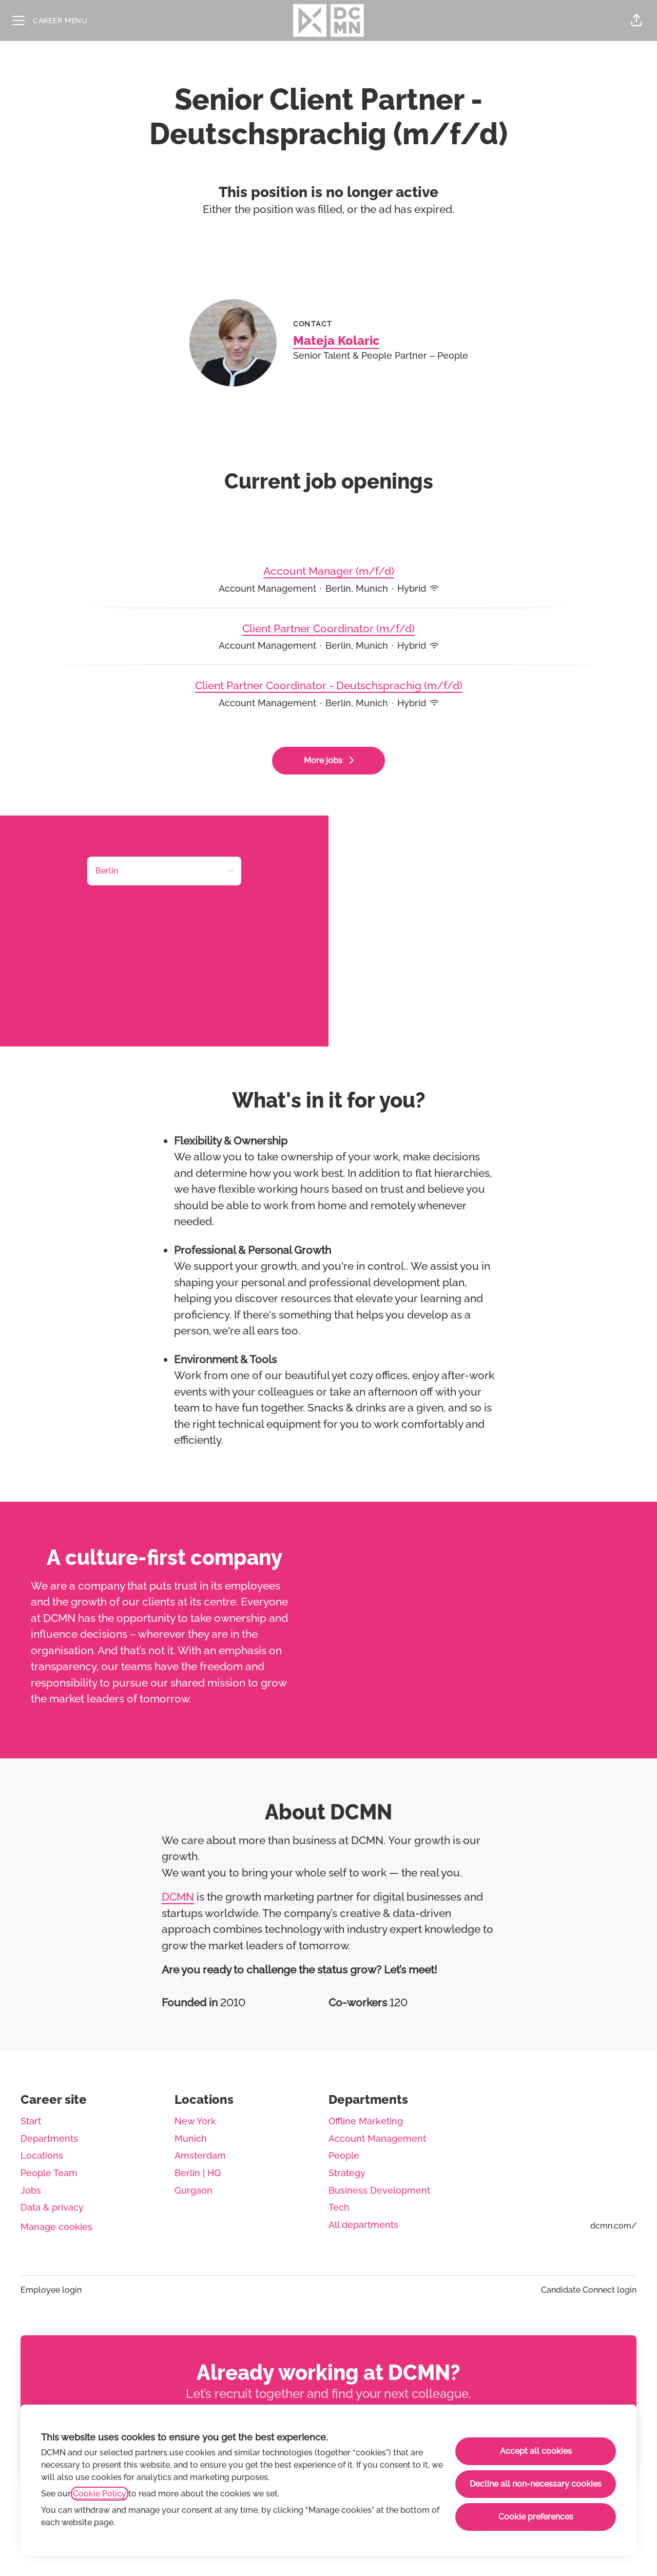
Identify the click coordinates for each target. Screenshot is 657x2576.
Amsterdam (200, 2155)
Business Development (379, 2190)
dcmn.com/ (613, 2226)
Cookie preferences (535, 2517)
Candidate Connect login (588, 2290)
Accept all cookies (536, 2451)
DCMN (178, 1896)
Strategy (346, 2172)
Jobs (31, 2190)
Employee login (51, 2290)
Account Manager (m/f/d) (328, 571)
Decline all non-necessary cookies (536, 2484)
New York (195, 2121)
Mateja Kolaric (336, 340)
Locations (42, 2155)
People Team (49, 2172)
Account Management (377, 2138)
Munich (191, 2138)
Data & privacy (52, 2207)
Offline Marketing (365, 2121)
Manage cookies (56, 2226)
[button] (636, 20)
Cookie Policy (99, 2493)
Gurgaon (193, 2190)
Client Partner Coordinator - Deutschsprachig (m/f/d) (328, 685)
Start (31, 2121)
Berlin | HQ (198, 2172)
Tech (339, 2207)
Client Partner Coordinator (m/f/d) (328, 629)
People (343, 2155)
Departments (49, 2138)
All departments (363, 2224)
